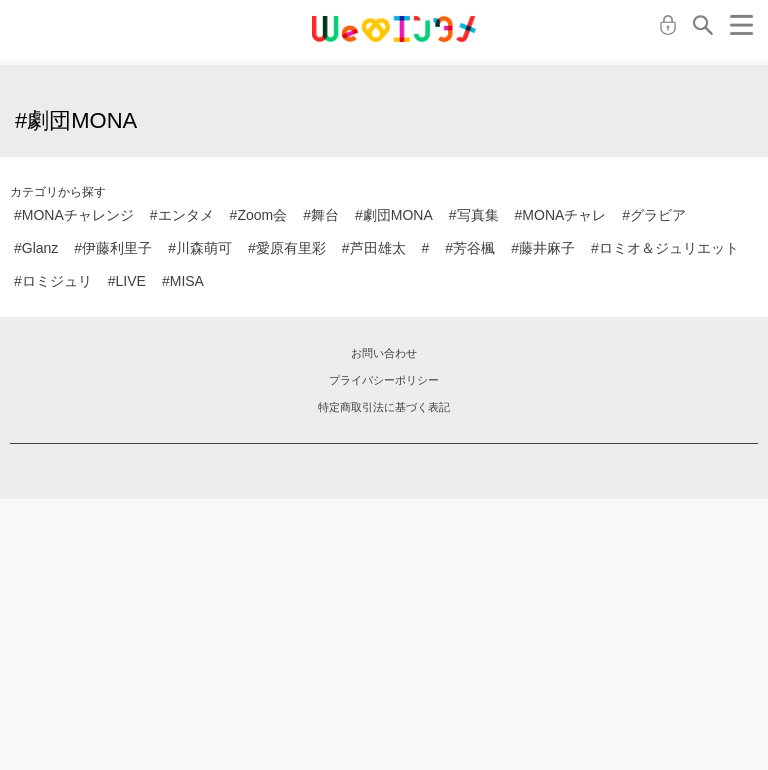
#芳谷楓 (470, 248)
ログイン (668, 25)
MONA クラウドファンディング (394, 29)
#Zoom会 (259, 215)
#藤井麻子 (543, 248)
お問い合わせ (384, 353)
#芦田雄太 (374, 248)
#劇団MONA (394, 215)
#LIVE (127, 281)
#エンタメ (182, 215)
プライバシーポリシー (384, 380)
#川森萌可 (200, 248)
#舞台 (321, 215)
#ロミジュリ (53, 281)
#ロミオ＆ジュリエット (665, 248)
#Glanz (36, 248)
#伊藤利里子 (113, 248)
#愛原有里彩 (287, 248)
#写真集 (474, 215)
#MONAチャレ (561, 215)
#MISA (183, 281)
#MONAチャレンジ (74, 215)
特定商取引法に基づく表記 (384, 407)
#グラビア (654, 215)
